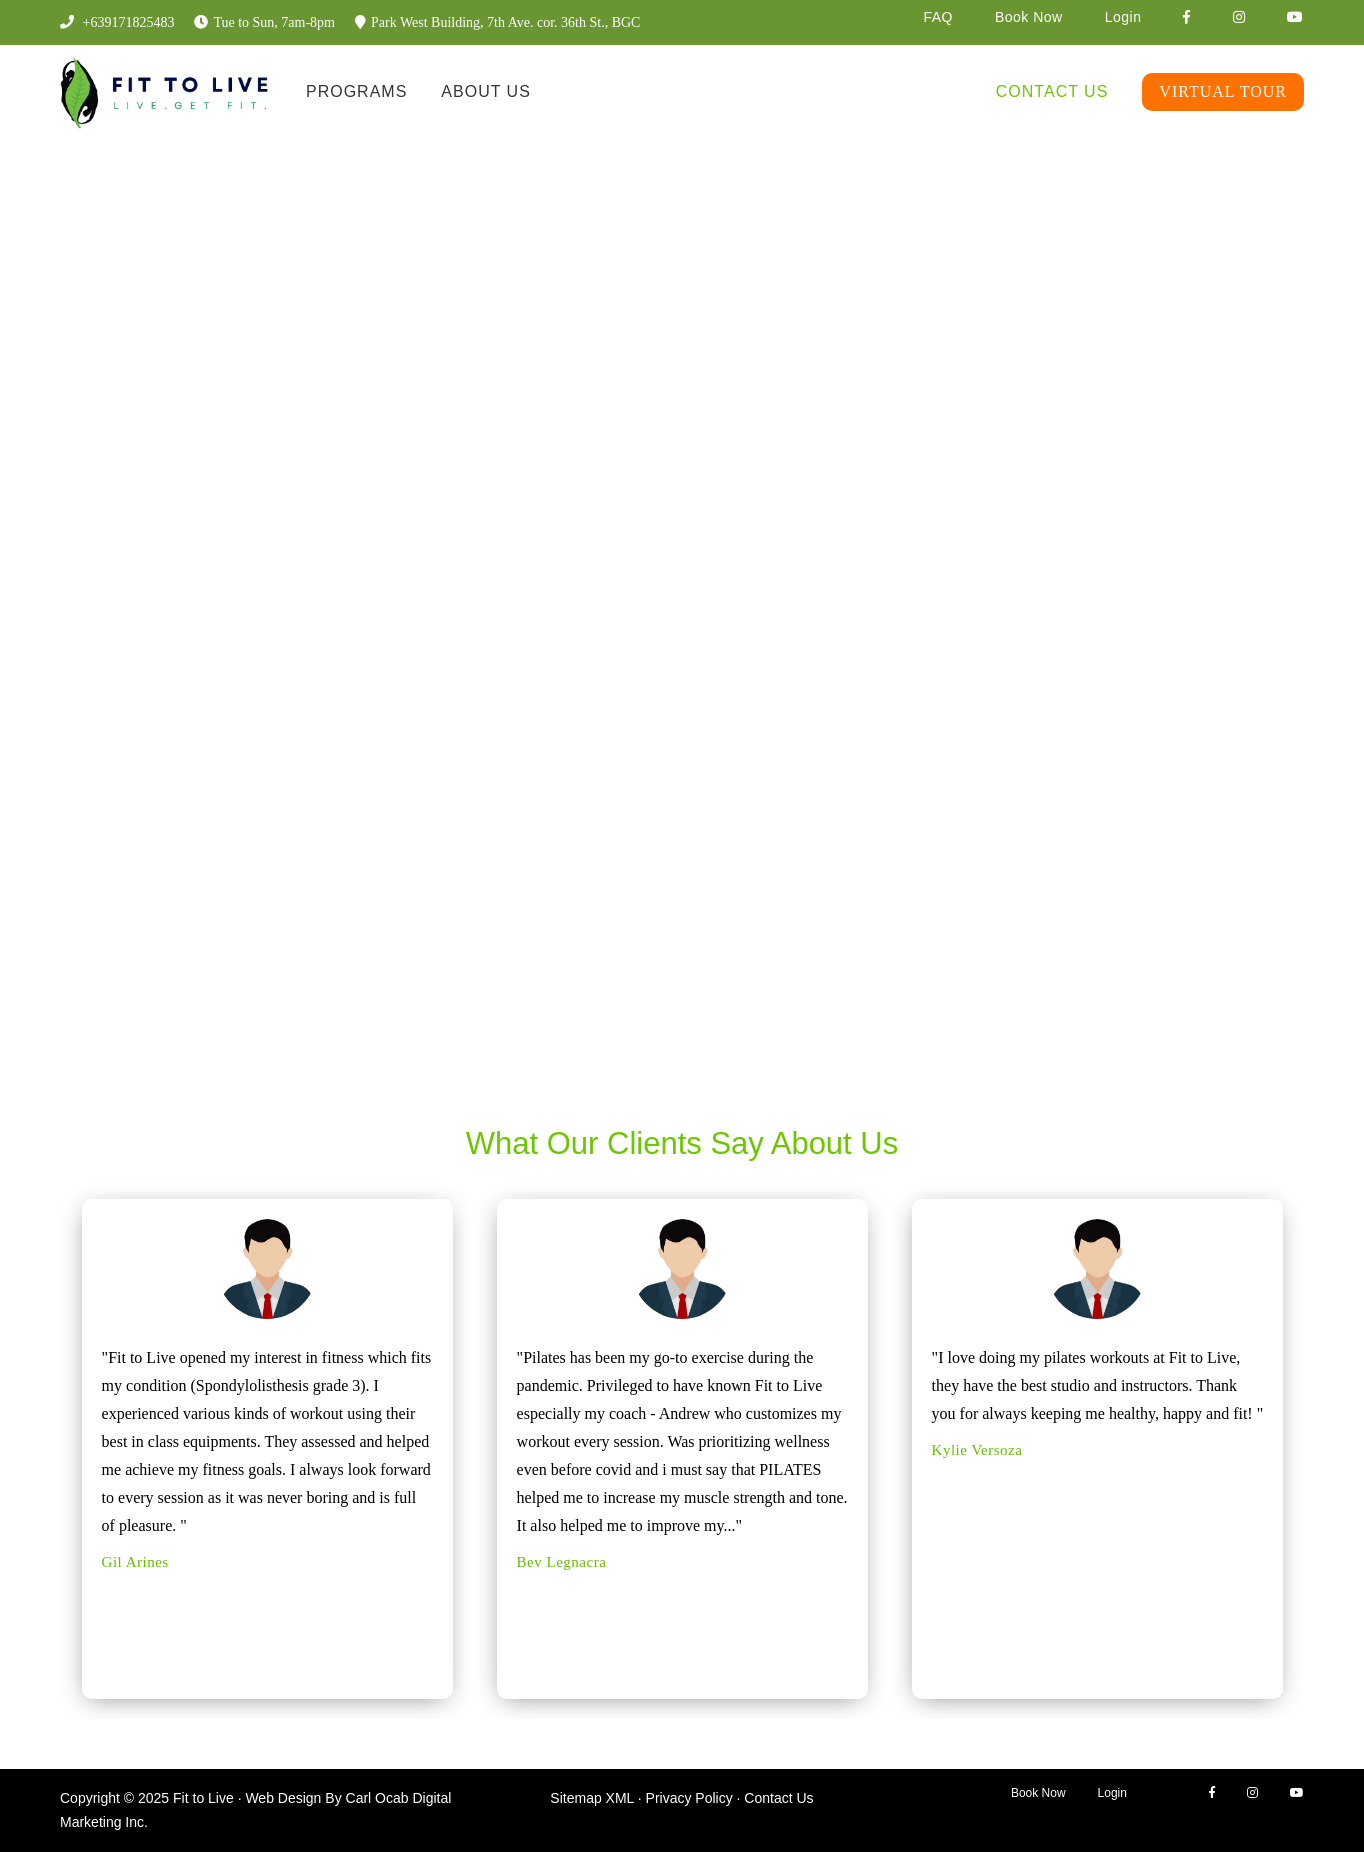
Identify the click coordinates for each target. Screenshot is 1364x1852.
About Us (486, 91)
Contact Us (1052, 91)
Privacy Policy (689, 1798)
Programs (356, 91)
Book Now (1029, 17)
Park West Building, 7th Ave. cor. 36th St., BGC (497, 22)
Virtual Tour (1223, 91)
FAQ (938, 17)
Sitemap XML (592, 1798)
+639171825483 (117, 22)
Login (1123, 17)
